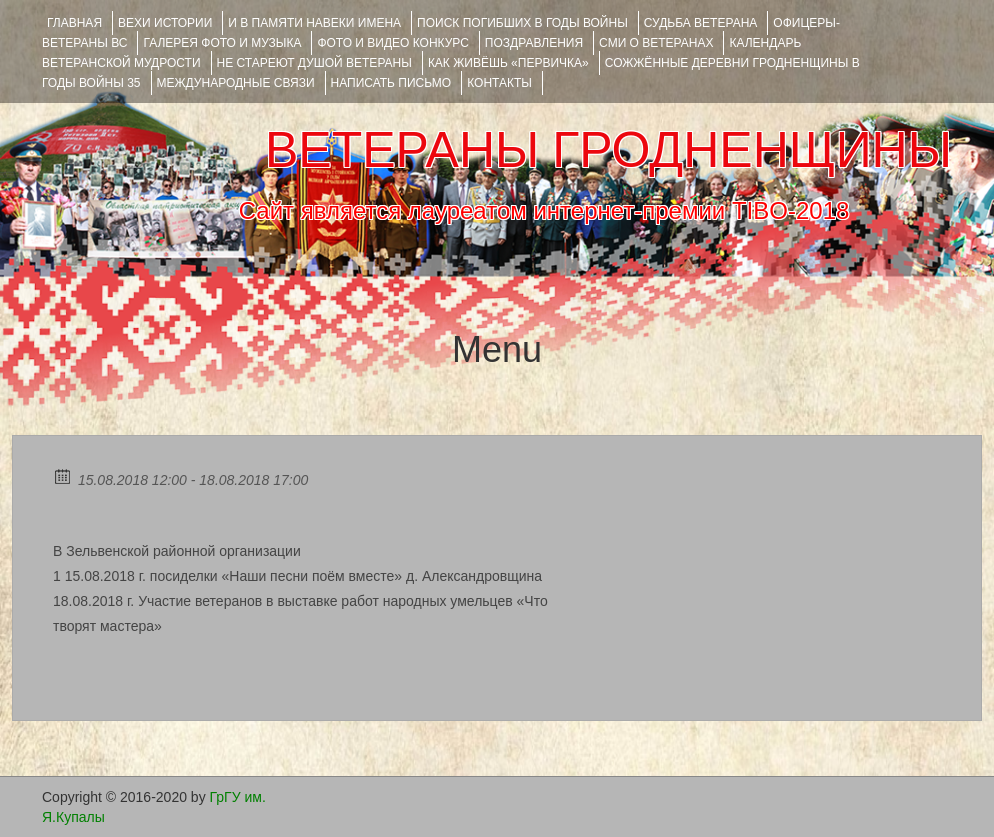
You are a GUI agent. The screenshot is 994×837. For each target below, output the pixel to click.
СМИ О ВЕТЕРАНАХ (656, 43)
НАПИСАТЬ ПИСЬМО (391, 83)
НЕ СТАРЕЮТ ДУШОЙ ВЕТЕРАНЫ (314, 63)
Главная (74, 23)
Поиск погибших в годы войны (522, 23)
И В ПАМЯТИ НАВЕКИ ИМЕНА (314, 23)
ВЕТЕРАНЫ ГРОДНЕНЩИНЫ (608, 150)
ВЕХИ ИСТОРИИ (165, 23)
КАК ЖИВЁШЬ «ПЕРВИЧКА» (508, 63)
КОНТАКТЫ (499, 83)
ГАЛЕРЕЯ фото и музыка (222, 43)
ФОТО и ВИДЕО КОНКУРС (392, 43)
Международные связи (236, 83)
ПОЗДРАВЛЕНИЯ (534, 43)
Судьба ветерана (701, 23)
